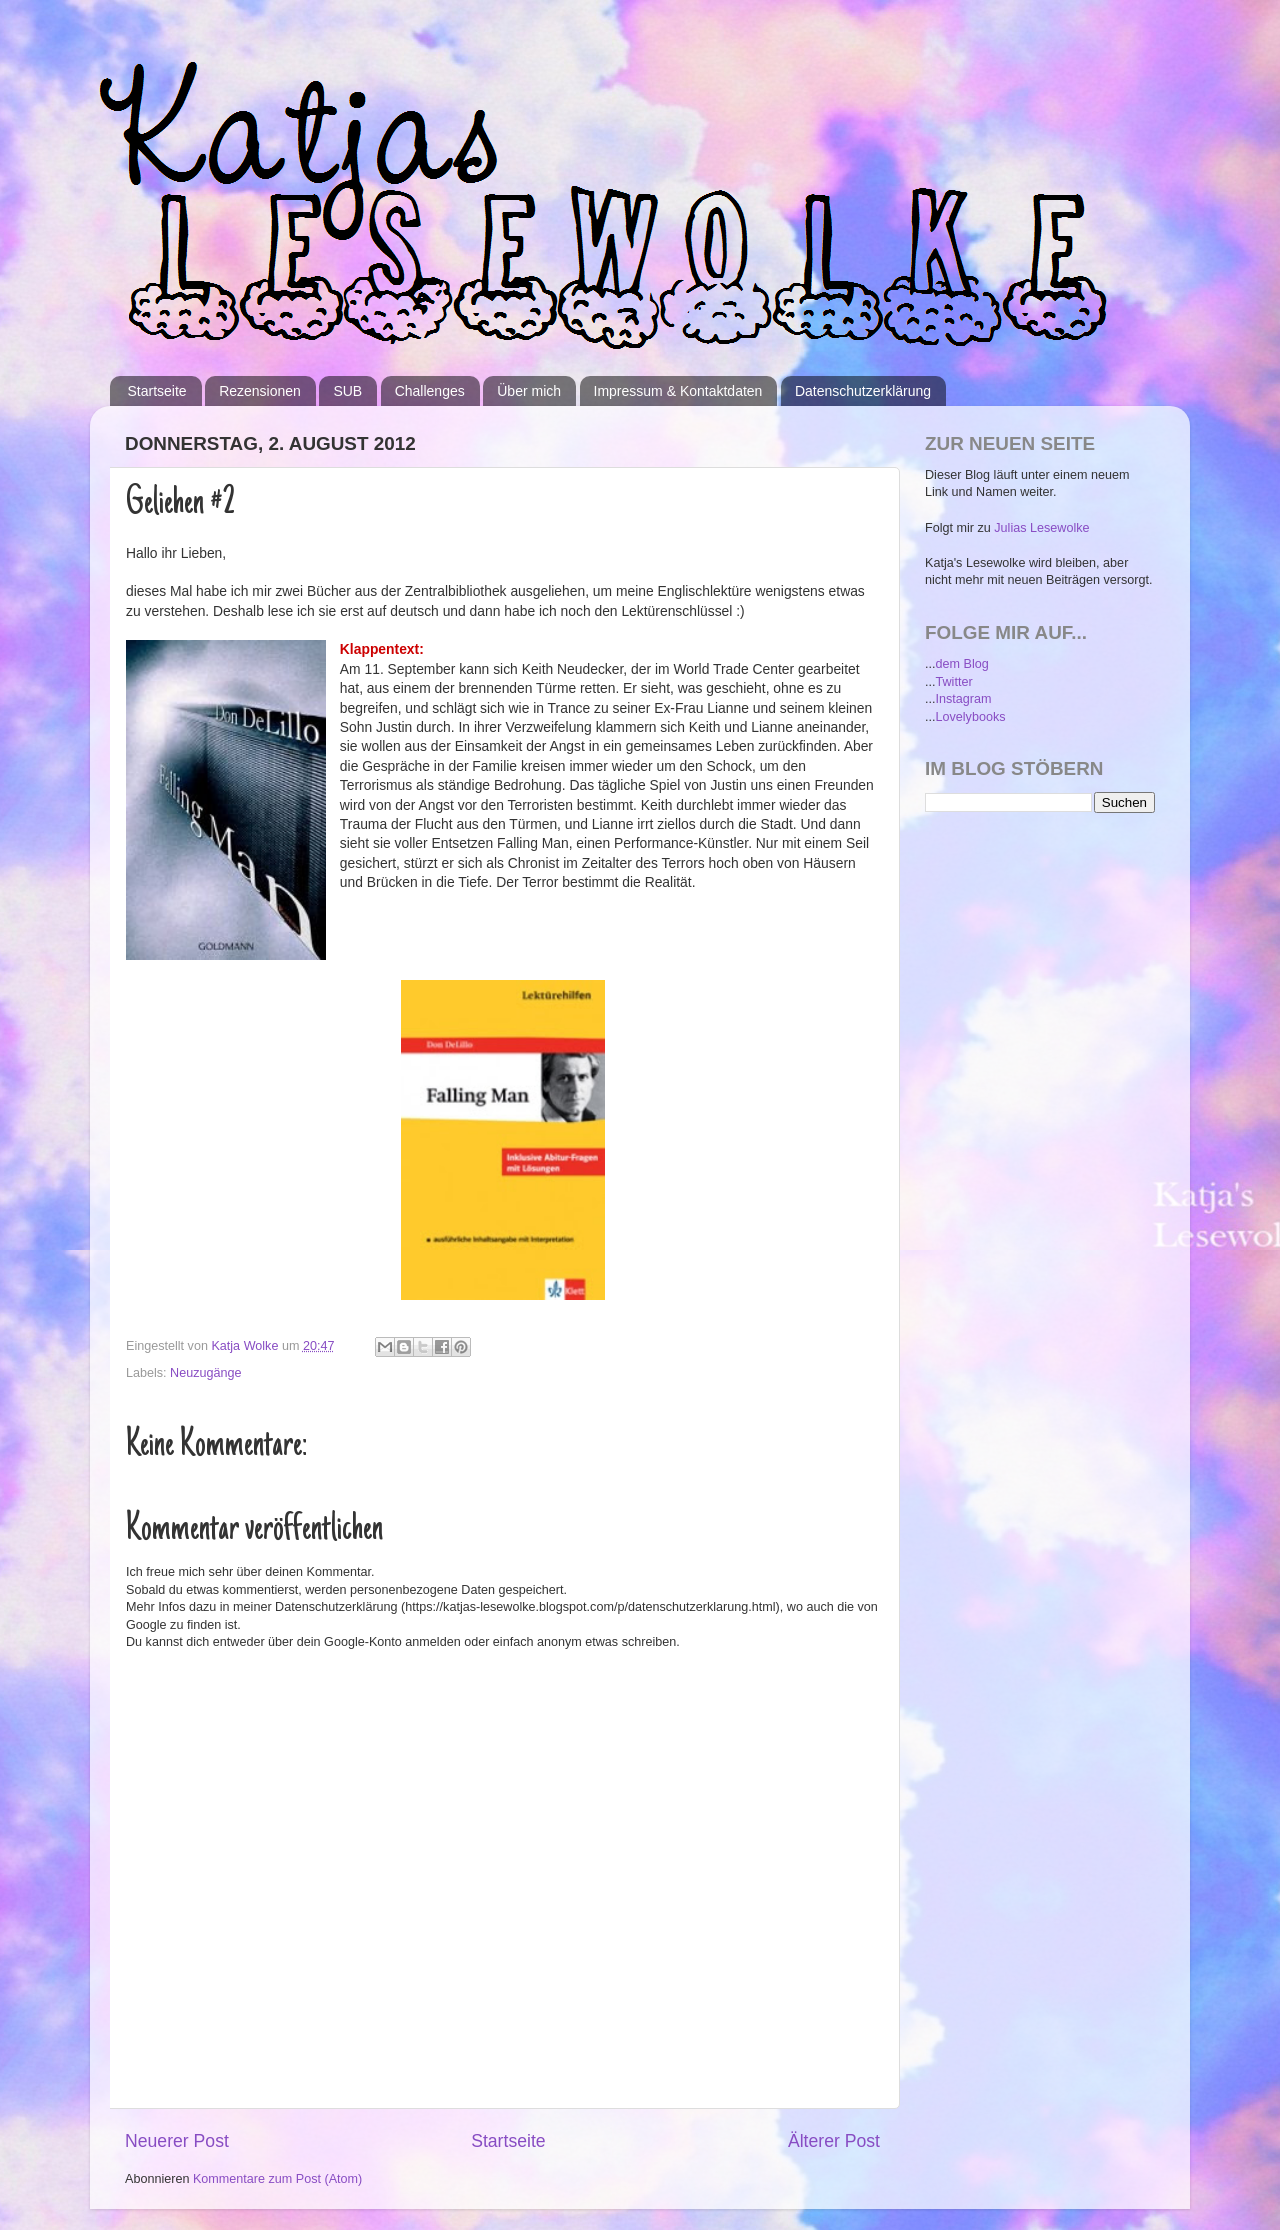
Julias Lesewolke (1041, 528)
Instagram (964, 699)
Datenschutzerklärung (863, 391)
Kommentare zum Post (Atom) (277, 2179)
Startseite (157, 391)
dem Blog (962, 664)
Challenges (430, 391)
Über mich (529, 391)
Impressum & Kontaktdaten (678, 391)
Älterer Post (834, 2141)
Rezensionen (260, 391)
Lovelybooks (971, 717)
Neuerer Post (177, 2141)
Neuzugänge (205, 1373)
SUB (347, 391)
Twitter (954, 682)
